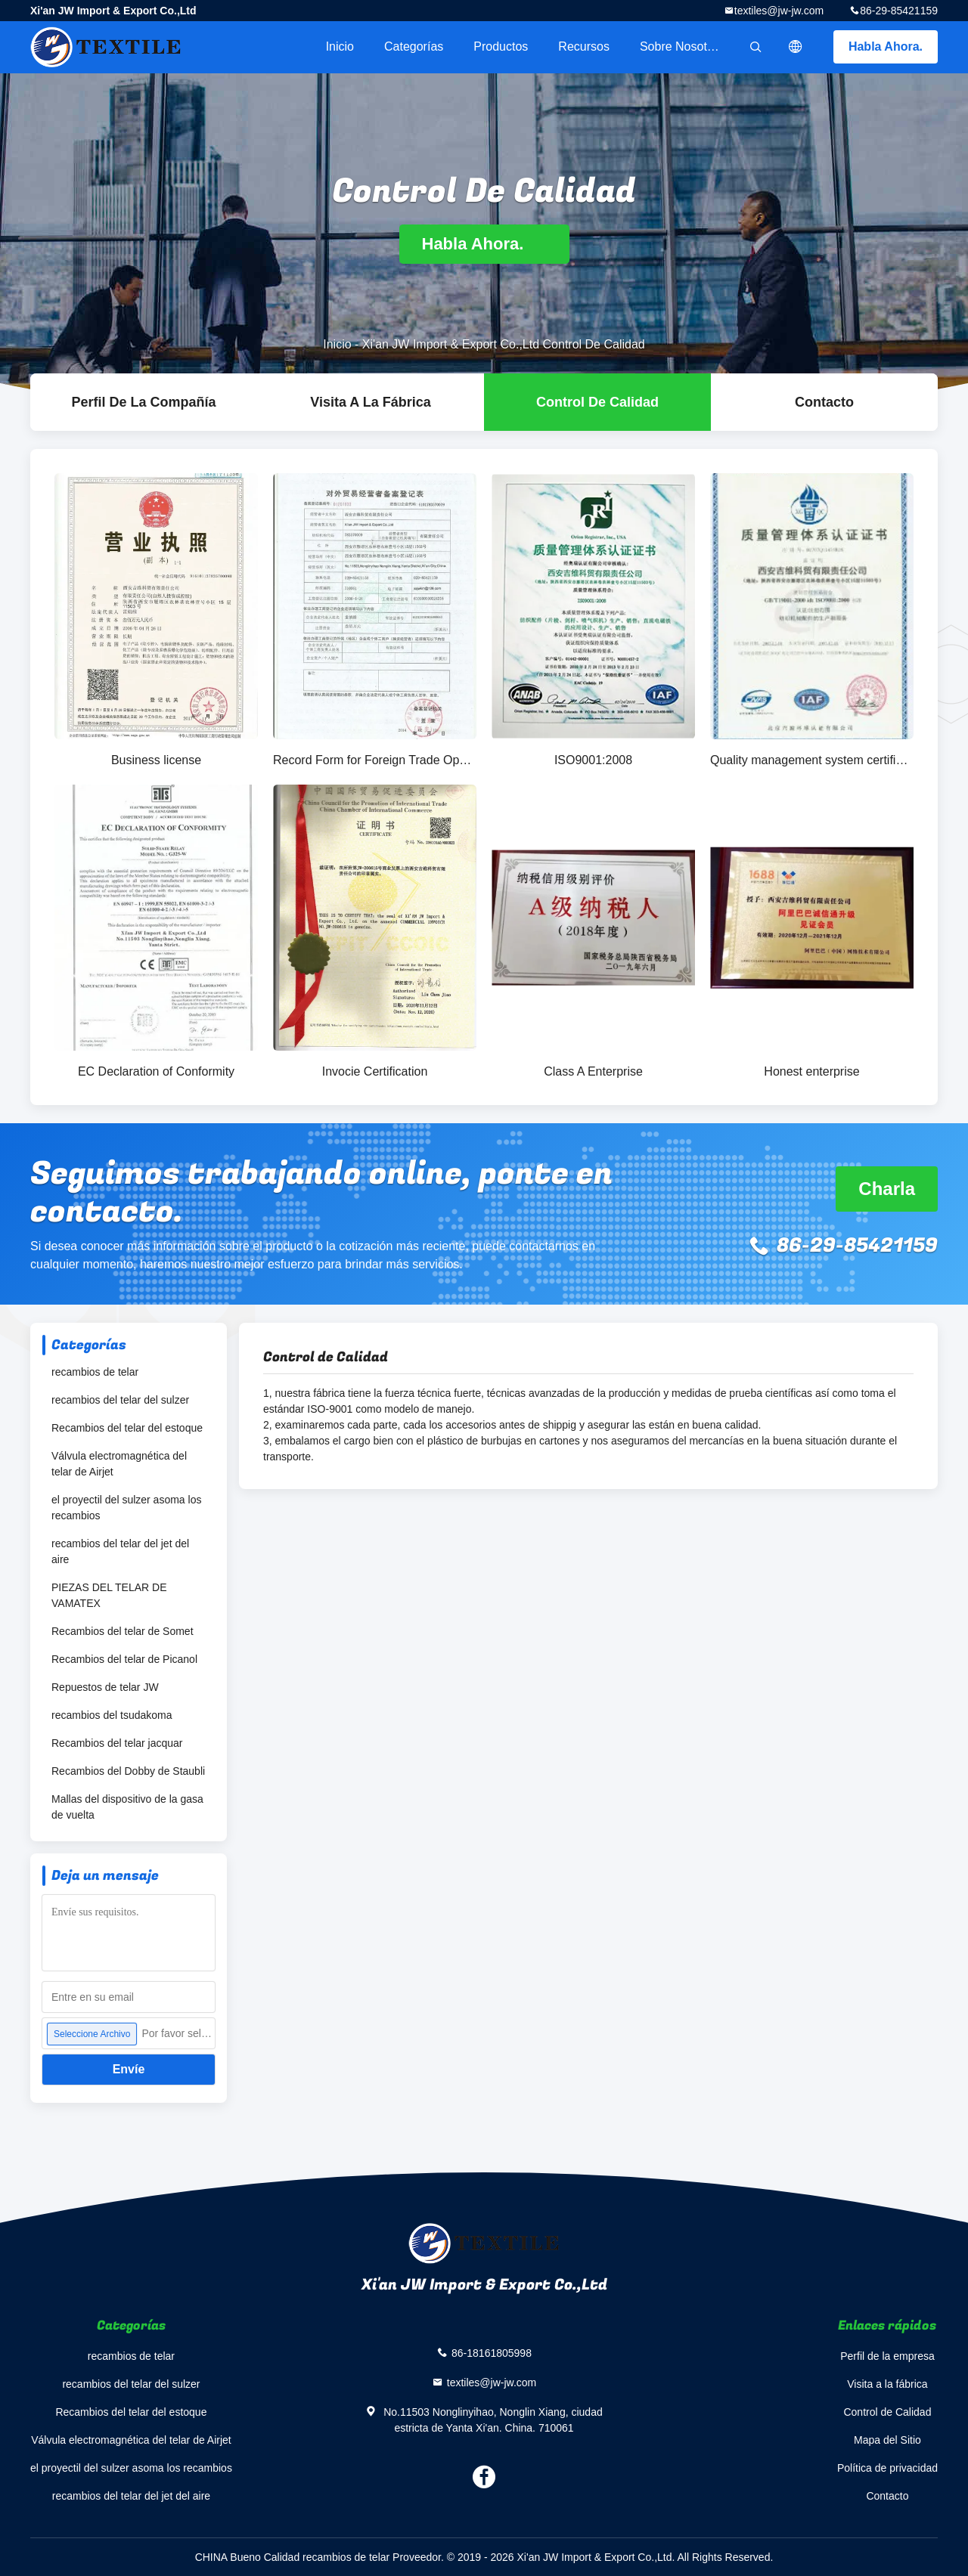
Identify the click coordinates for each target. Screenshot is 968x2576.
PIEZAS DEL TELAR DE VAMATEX (109, 1595)
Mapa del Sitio (887, 2440)
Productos (500, 46)
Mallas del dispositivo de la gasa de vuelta (127, 1807)
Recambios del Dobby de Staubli (128, 1771)
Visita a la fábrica (370, 402)
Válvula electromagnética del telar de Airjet (119, 1464)
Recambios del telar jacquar (117, 1743)
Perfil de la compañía (143, 402)
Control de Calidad (597, 402)
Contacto (824, 402)
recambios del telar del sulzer (120, 1400)
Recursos (584, 46)
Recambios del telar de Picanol (124, 1659)
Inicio (340, 46)
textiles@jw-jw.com (779, 11)
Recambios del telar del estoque (127, 1428)
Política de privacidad (887, 2468)
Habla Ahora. (886, 46)
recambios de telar (94, 1372)
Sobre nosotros (682, 46)
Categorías (413, 46)
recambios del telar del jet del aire (120, 1551)
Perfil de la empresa (887, 2356)
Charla (886, 1188)
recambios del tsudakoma (111, 1715)
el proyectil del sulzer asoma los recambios (126, 1508)
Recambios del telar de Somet (122, 1631)
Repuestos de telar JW (105, 1687)
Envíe (129, 2069)
